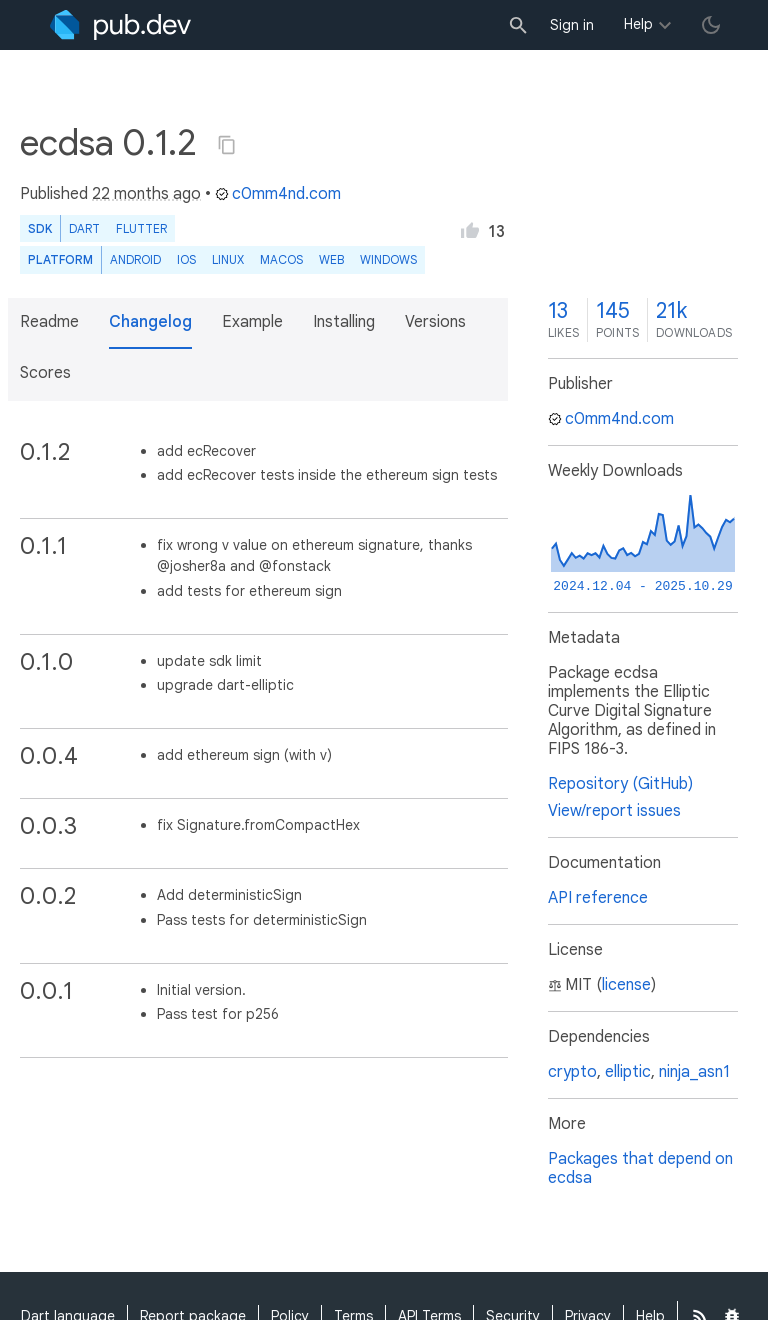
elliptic (628, 1072)
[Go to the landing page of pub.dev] (120, 25)
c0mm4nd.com (278, 194)
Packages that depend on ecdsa (640, 1168)
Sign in (572, 25)
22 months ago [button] (146, 194)
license (626, 985)
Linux (228, 259)
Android (135, 259)
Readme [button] (49, 322)
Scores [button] (45, 373)
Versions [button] (435, 322)
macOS (281, 259)
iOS (186, 259)
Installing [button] (344, 322)
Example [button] (252, 322)
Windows (388, 259)
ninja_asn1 (694, 1072)
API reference (598, 898)
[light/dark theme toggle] (711, 25)
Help (638, 24)
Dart (84, 228)
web (331, 259)
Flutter (141, 228)
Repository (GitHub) (620, 784)
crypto (572, 1072)
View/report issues (614, 811)
